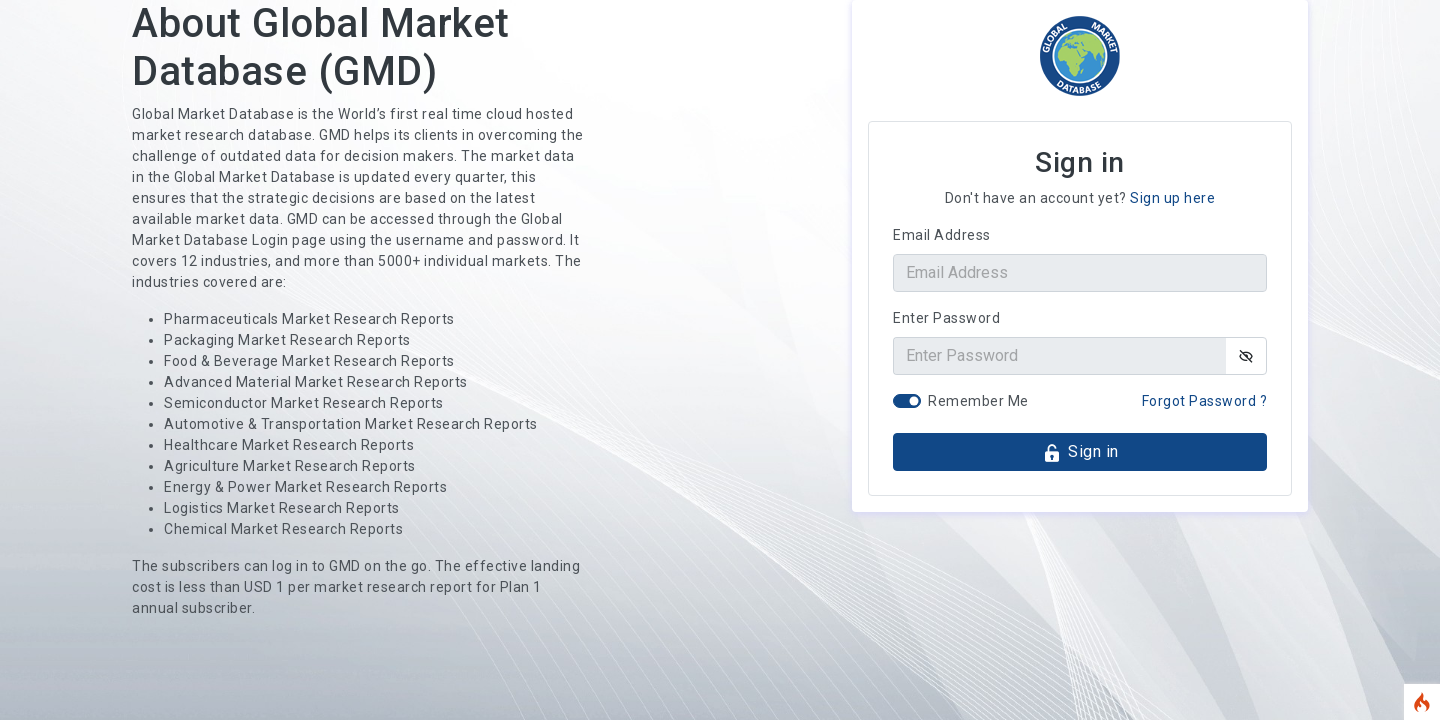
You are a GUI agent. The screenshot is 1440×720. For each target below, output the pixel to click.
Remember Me (978, 401)
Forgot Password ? (1205, 401)
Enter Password (946, 318)
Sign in (1080, 452)
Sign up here (1172, 198)
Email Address (942, 235)
